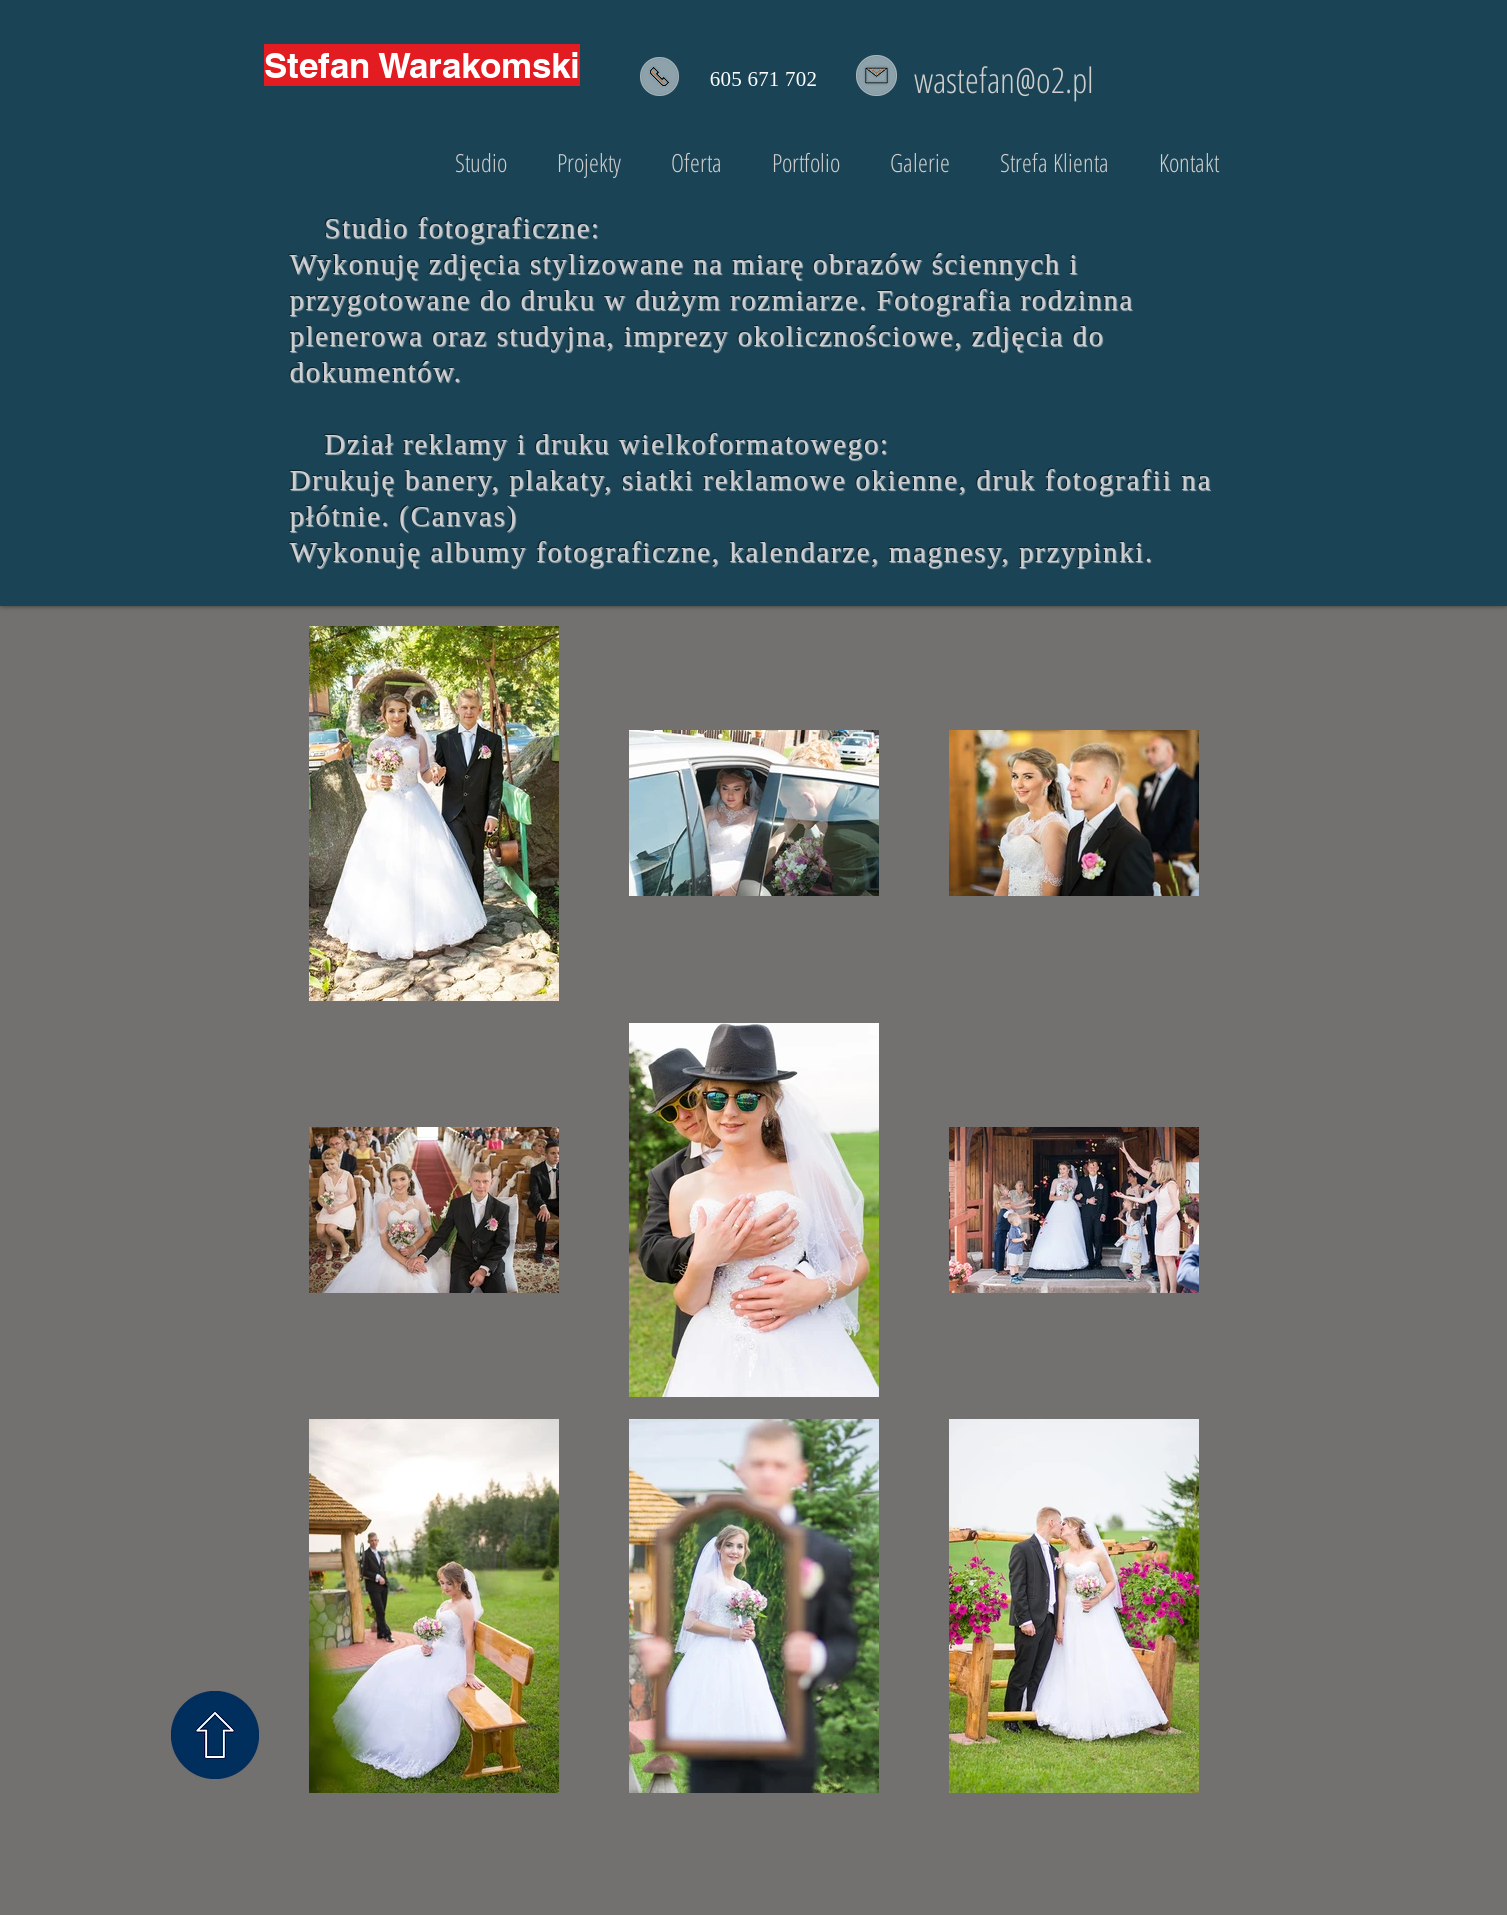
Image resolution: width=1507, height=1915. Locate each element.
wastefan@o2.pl (1004, 79)
